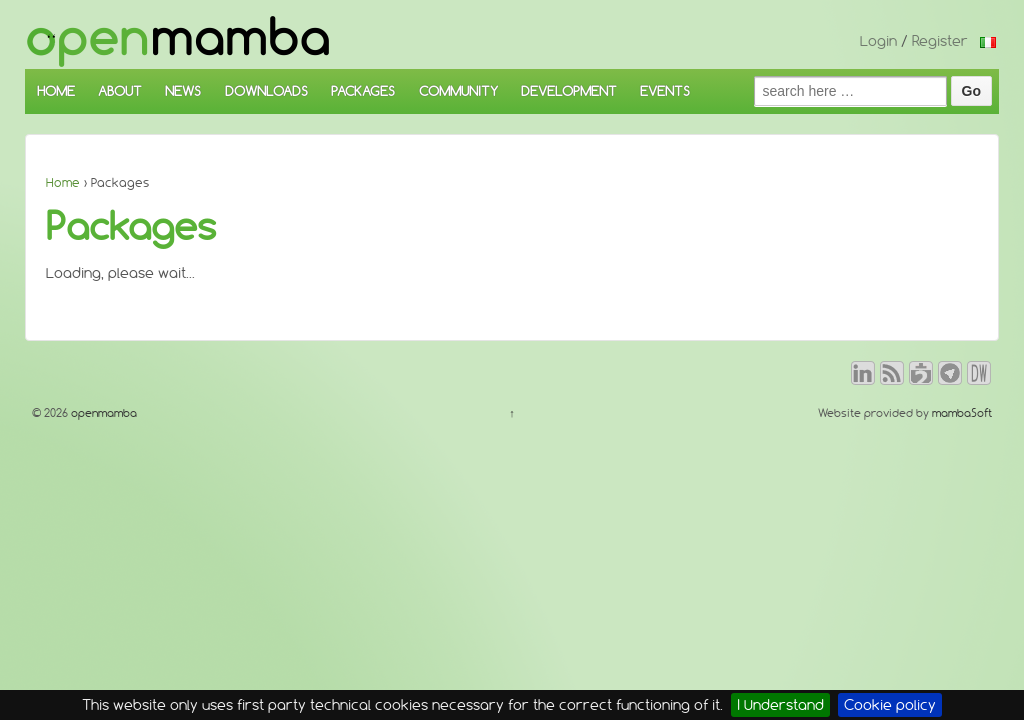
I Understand (780, 705)
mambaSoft (962, 413)
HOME (56, 91)
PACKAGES (363, 91)
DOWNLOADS (266, 91)
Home (63, 182)
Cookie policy (890, 705)
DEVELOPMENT (569, 91)
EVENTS (665, 91)
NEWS (183, 91)
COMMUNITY (458, 91)
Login (878, 41)
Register (940, 41)
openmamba (102, 413)
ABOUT (120, 91)
